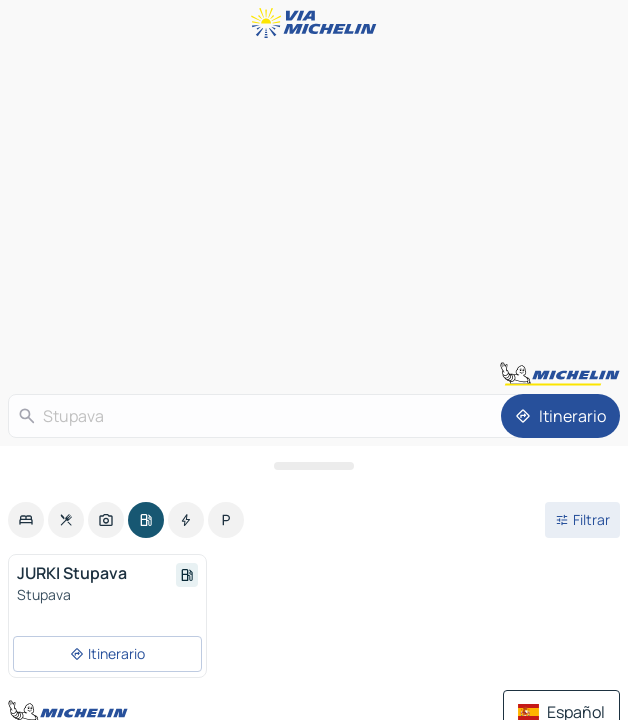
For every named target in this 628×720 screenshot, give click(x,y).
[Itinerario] (560, 416)
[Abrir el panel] (314, 466)
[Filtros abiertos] (582, 520)
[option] (26, 520)
